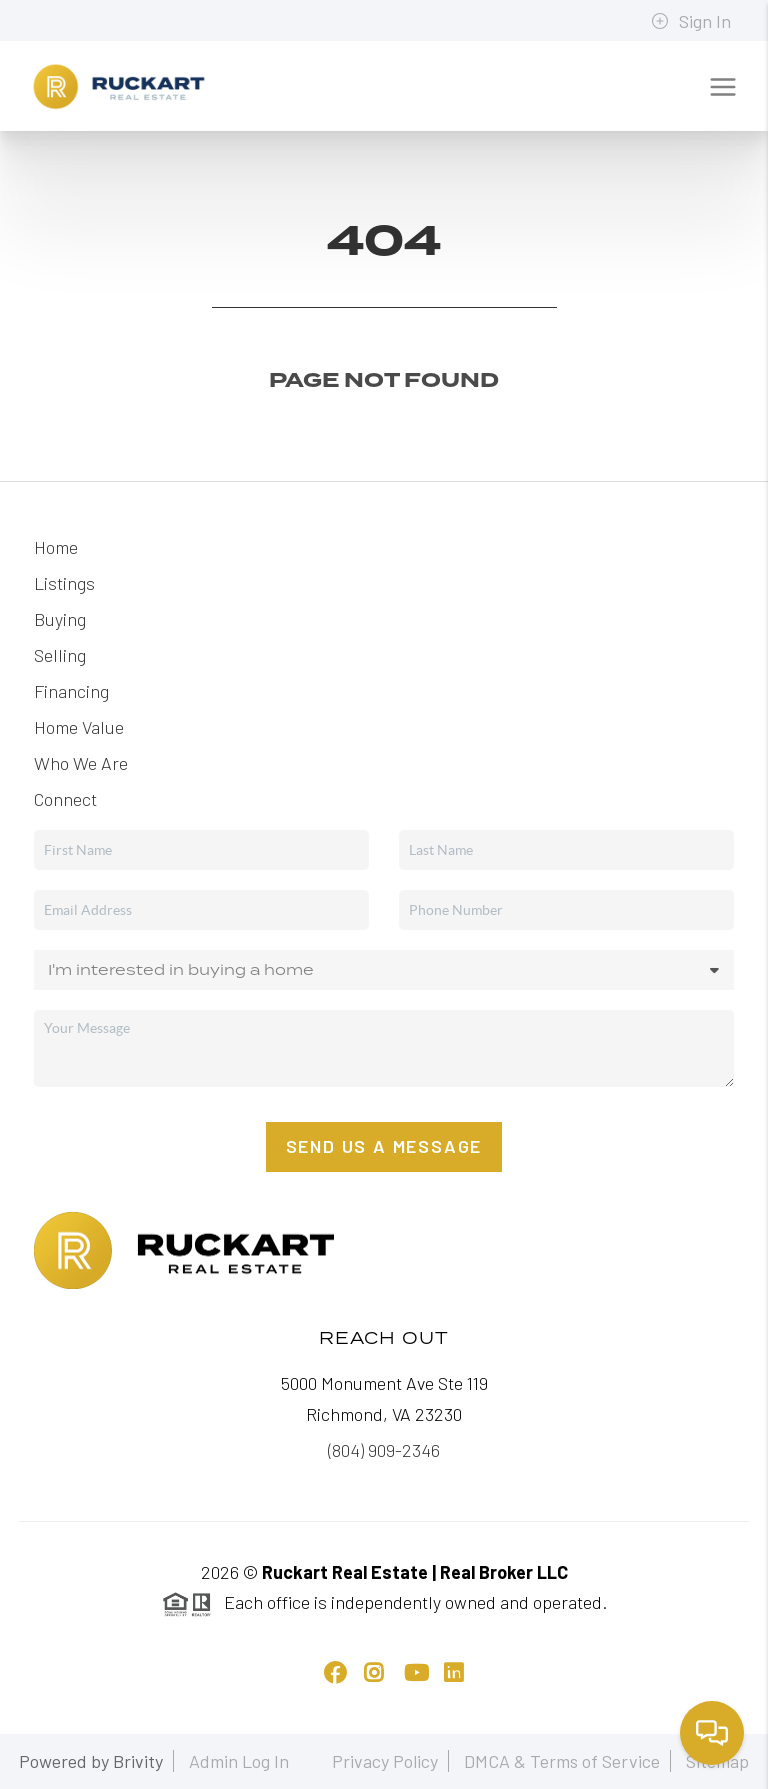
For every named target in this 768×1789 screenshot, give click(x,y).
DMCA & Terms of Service (562, 1761)
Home (56, 547)
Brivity (138, 1761)
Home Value (79, 727)
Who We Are (81, 763)
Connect (65, 799)
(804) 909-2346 (384, 1450)
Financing (71, 691)
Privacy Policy (385, 1761)
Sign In (691, 21)
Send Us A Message (384, 1146)
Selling (60, 655)
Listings (64, 583)
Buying (60, 619)
